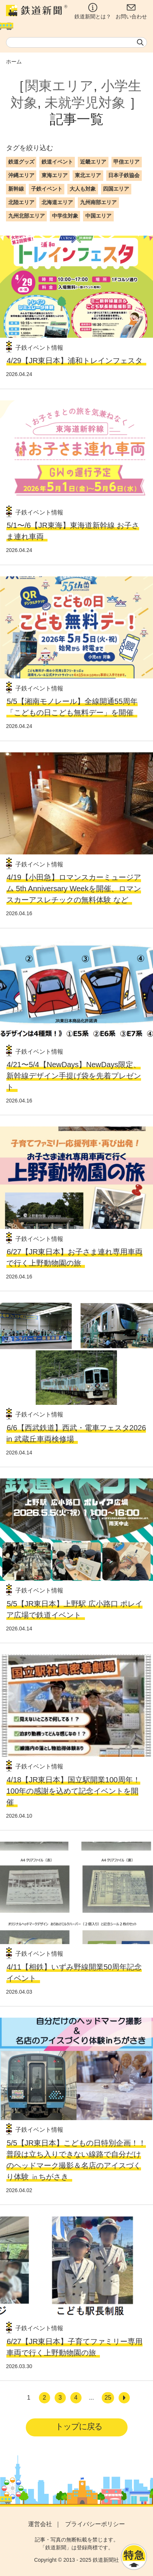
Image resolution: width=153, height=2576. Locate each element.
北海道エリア (57, 202)
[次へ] (124, 2397)
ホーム (14, 62)
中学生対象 (65, 216)
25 (108, 2397)
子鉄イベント (46, 189)
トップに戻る (78, 2426)
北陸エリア (21, 202)
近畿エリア (93, 162)
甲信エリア (126, 162)
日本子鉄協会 (124, 175)
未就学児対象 (85, 102)
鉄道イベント (57, 162)
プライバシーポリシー (95, 2524)
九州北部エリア (26, 216)
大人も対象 (83, 189)
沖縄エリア (21, 175)
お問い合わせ (131, 11)
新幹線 (16, 189)
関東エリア (59, 85)
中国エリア (98, 216)
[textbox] (76, 42)
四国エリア (116, 189)
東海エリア (55, 175)
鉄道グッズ (21, 162)
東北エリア (88, 175)
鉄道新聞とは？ (92, 11)
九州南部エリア (98, 202)
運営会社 (40, 2524)
